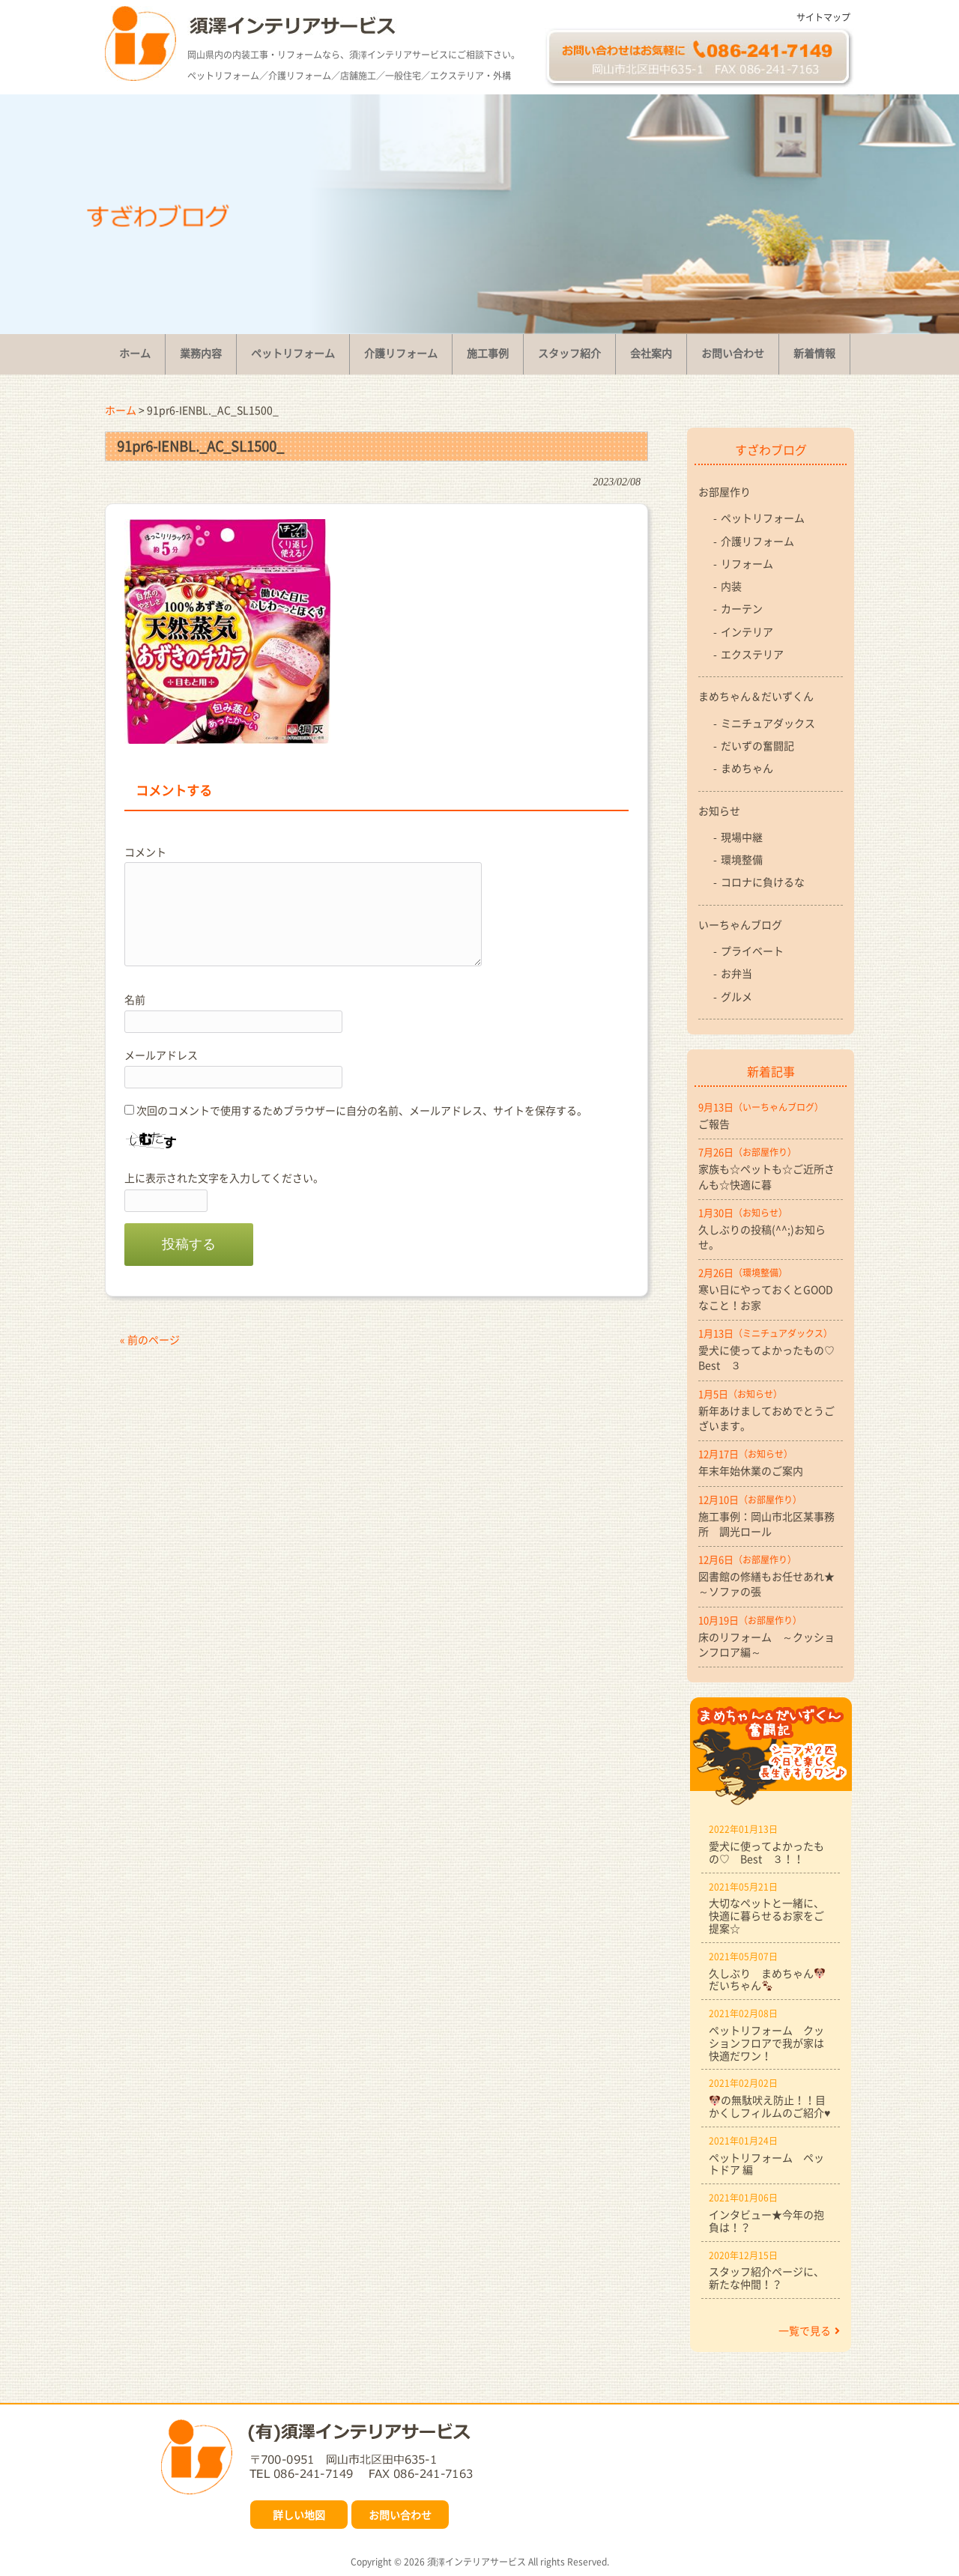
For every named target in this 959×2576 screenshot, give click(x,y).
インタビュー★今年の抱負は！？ (766, 2220)
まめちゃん (747, 767)
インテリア (747, 631)
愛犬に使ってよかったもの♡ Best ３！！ (766, 1852)
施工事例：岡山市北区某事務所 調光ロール (766, 1524)
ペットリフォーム (763, 517)
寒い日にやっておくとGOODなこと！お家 (765, 1297)
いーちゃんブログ (740, 924)
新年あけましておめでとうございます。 (766, 1418)
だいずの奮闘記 (757, 745)
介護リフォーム (757, 540)
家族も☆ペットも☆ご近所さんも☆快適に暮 (766, 1176)
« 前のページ (150, 1339)
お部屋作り (724, 491)
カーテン (742, 608)
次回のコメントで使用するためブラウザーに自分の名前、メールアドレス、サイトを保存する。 (361, 1110)
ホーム (120, 409)
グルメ (736, 996)
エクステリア (752, 653)
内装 (731, 585)
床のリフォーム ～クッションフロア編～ (766, 1644)
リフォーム (747, 563)
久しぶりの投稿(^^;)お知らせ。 (762, 1237)
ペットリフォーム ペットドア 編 (766, 2164)
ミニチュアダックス (768, 722)
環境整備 (742, 859)
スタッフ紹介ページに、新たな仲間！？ (766, 2277)
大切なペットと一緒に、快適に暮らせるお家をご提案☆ (766, 1915)
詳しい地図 (299, 2514)
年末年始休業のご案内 (750, 1470)
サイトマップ (823, 17)
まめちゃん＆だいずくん (756, 695)
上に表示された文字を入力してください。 (224, 1177)
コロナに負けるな (763, 881)
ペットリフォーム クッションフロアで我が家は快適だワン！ (766, 2042)
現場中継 (742, 836)
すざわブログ (771, 449)
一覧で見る (809, 2330)
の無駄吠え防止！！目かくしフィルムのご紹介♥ (769, 2106)
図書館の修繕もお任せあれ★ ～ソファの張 (770, 1583)
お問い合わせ (400, 2514)
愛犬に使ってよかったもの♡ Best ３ (770, 1357)
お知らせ (719, 810)
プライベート (752, 950)
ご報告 (714, 1123)
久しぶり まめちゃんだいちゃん (767, 1979)
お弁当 (736, 973)
